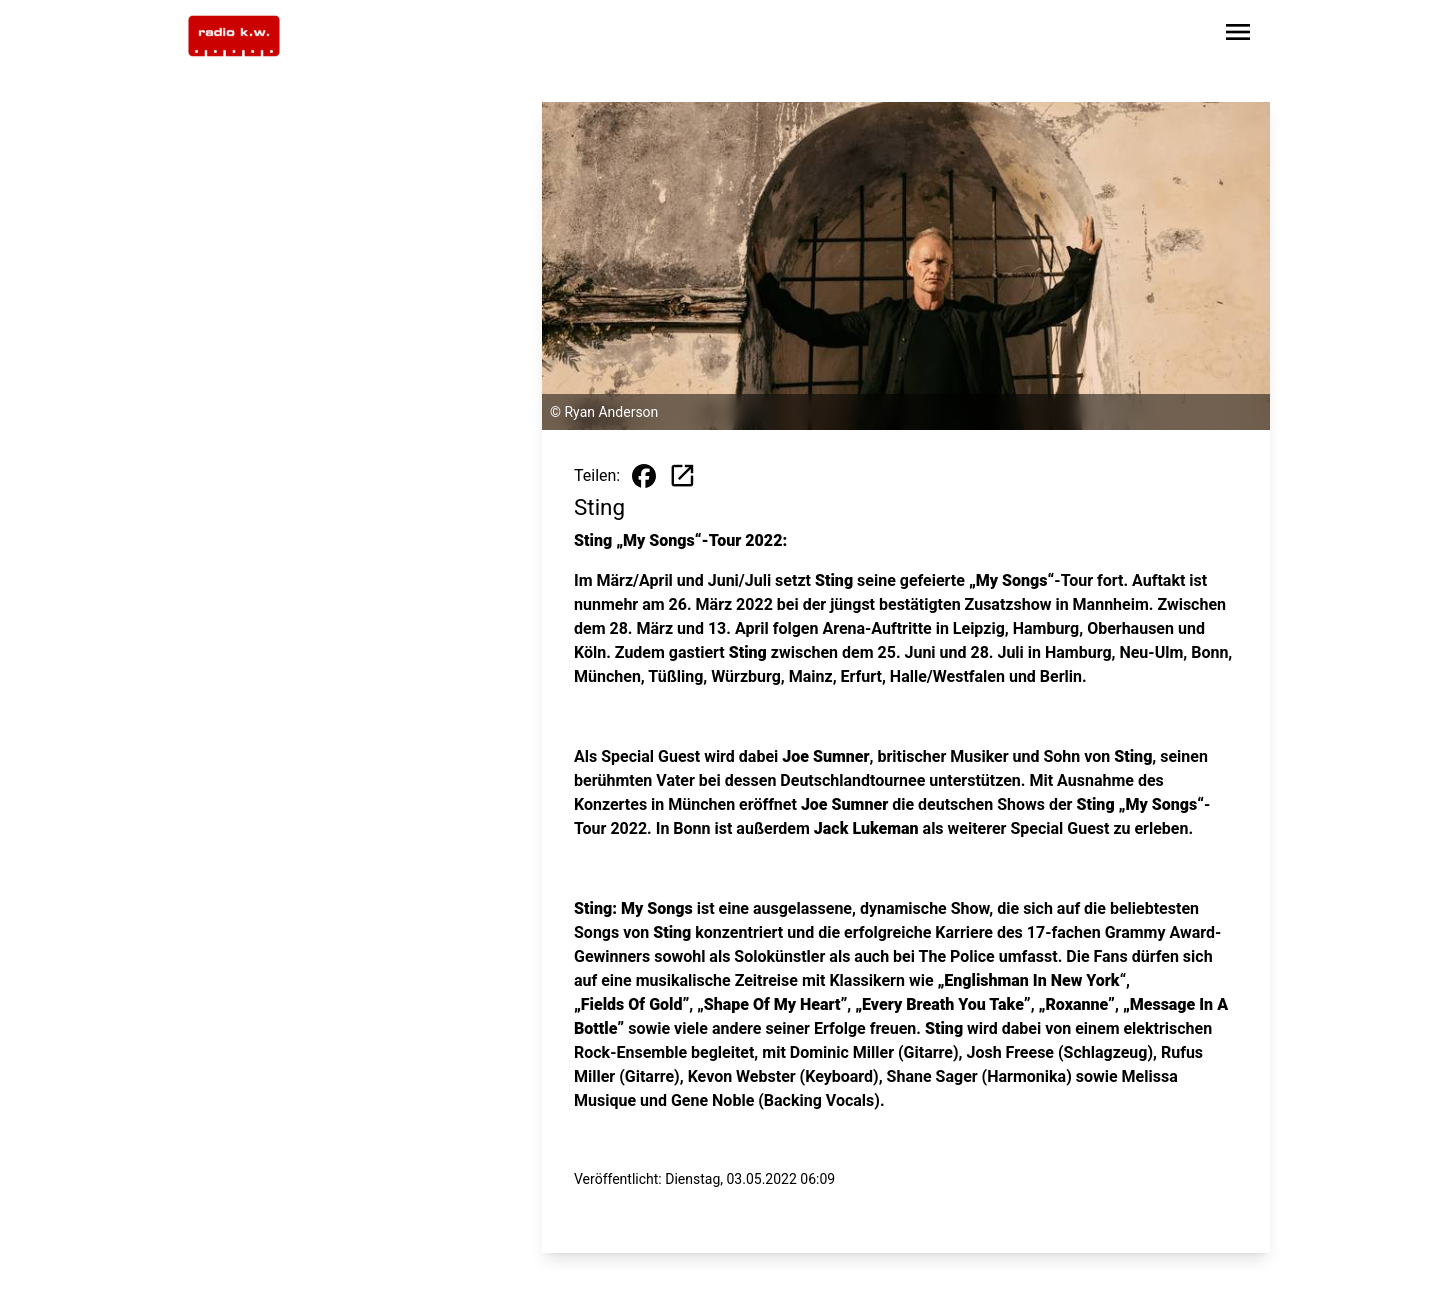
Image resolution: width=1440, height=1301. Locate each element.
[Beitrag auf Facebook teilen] (644, 476)
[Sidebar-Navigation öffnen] (1238, 35)
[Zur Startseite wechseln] (234, 36)
